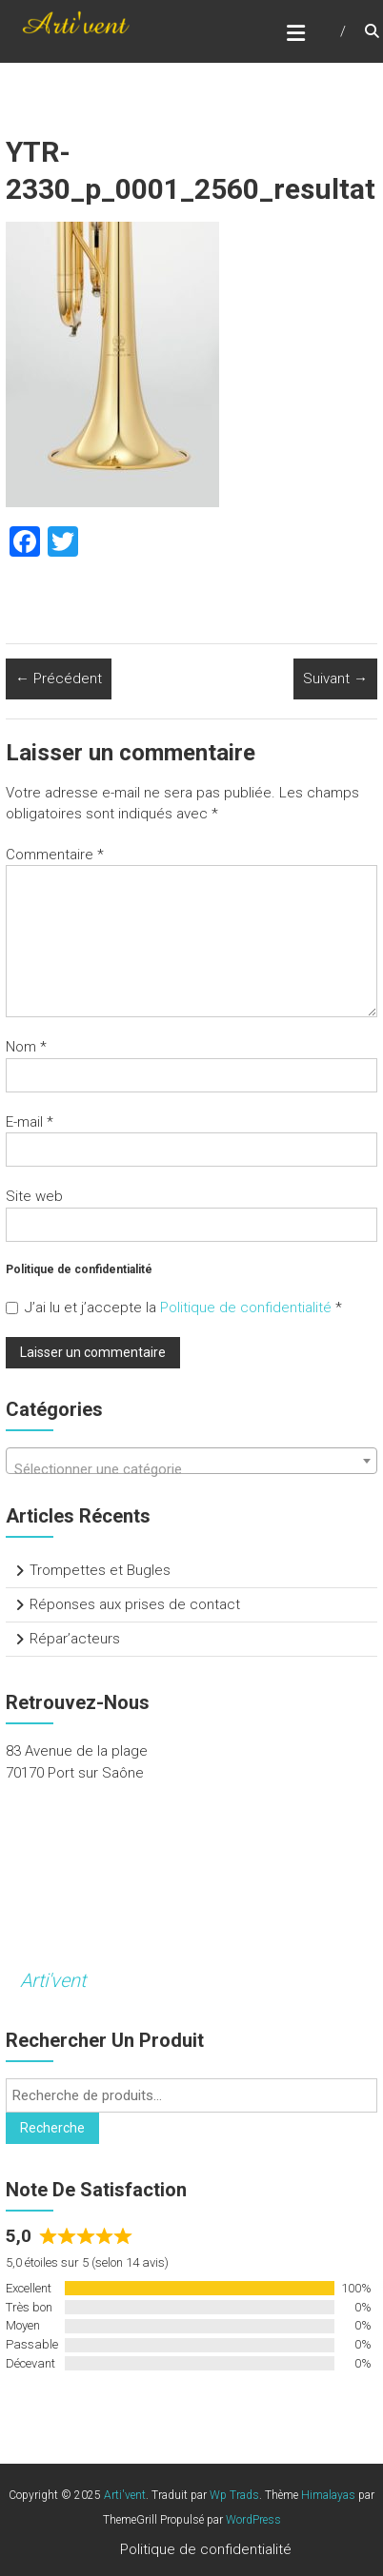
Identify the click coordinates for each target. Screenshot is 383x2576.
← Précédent (58, 678)
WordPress (253, 2520)
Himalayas (328, 2495)
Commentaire (55, 854)
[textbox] (191, 1468)
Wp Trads (234, 2495)
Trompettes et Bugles (100, 1570)
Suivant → (335, 678)
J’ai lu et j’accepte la (174, 1307)
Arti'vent (53, 1980)
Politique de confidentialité (247, 1307)
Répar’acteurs (75, 1638)
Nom (26, 1046)
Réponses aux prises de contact (135, 1604)
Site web (34, 1196)
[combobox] (191, 1460)
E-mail (29, 1122)
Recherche (52, 2127)
